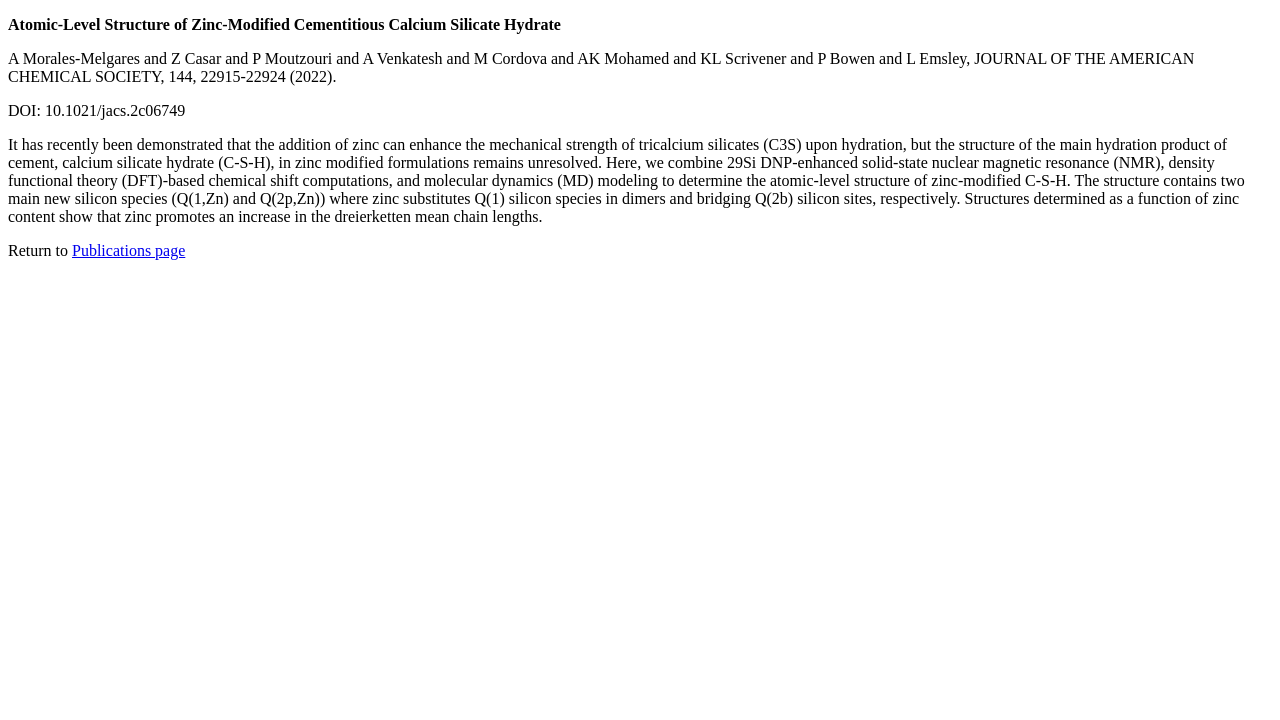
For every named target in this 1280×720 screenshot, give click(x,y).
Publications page (128, 250)
